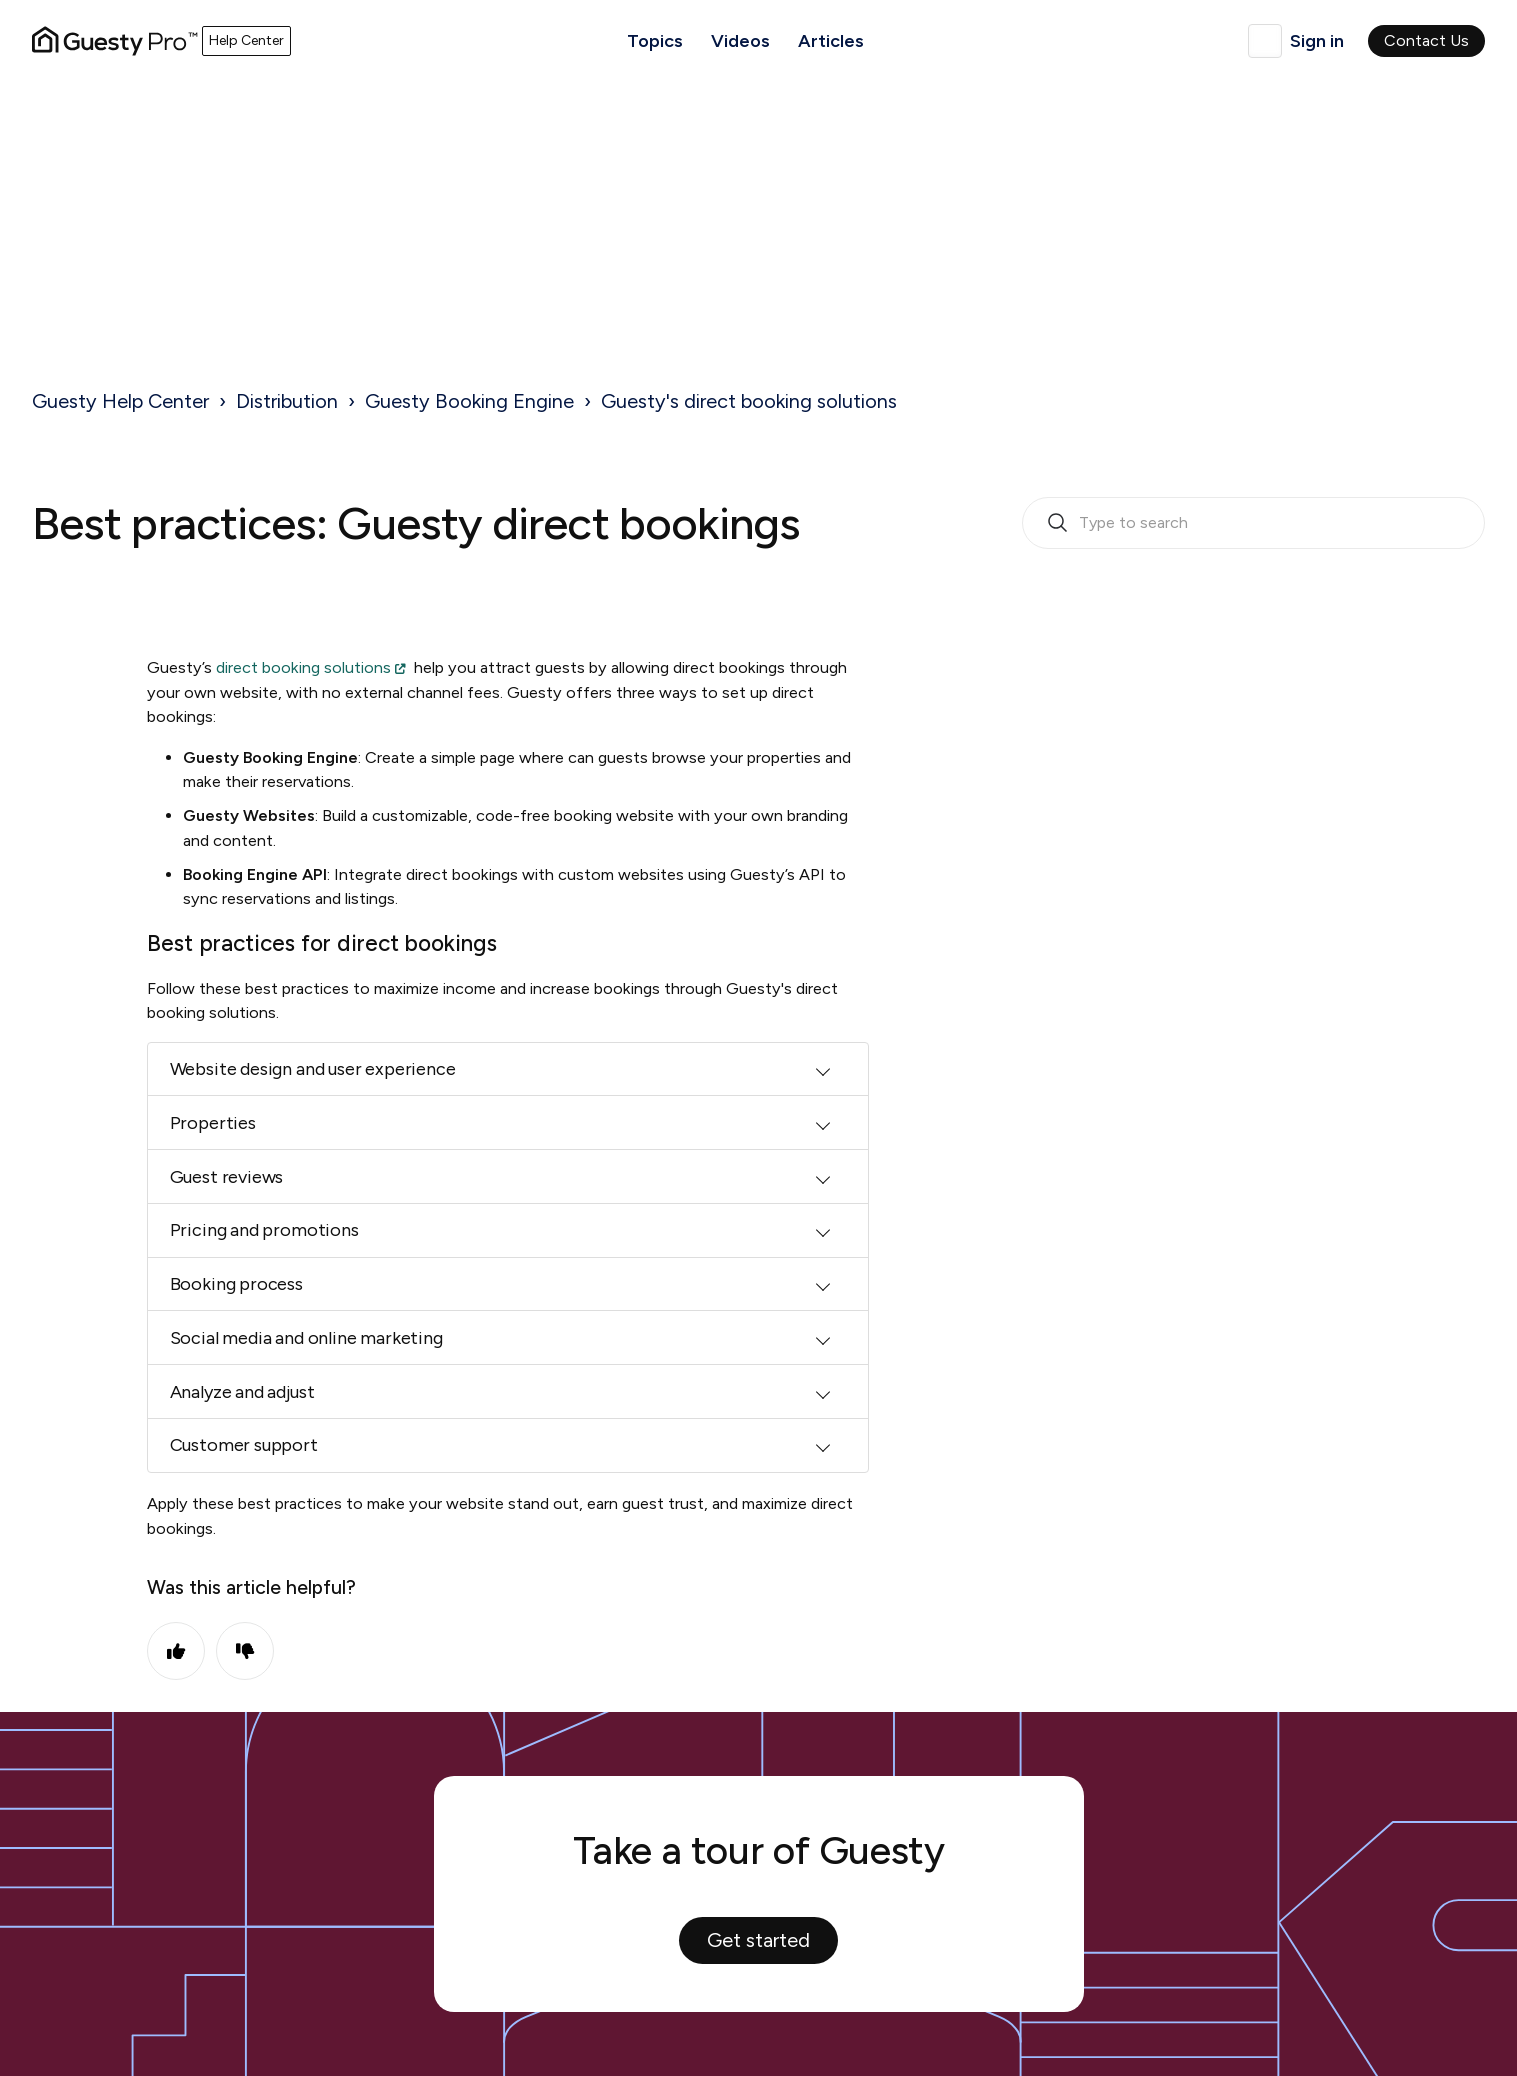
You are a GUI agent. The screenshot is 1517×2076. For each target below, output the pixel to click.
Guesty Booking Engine (469, 401)
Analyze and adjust (242, 1392)
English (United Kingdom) (1265, 41)
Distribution (287, 401)
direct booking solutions (303, 667)
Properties (213, 1123)
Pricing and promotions (264, 1230)
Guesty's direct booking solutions (749, 401)
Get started (758, 1940)
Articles (831, 41)
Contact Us (1426, 40)
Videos (740, 41)
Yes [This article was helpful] (176, 1651)
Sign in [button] (1317, 41)
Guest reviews (227, 1177)
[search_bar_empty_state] (1253, 523)
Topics (655, 41)
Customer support (244, 1445)
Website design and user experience (313, 1069)
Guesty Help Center (120, 401)
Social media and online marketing (306, 1338)
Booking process (236, 1284)
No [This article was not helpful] (245, 1651)
